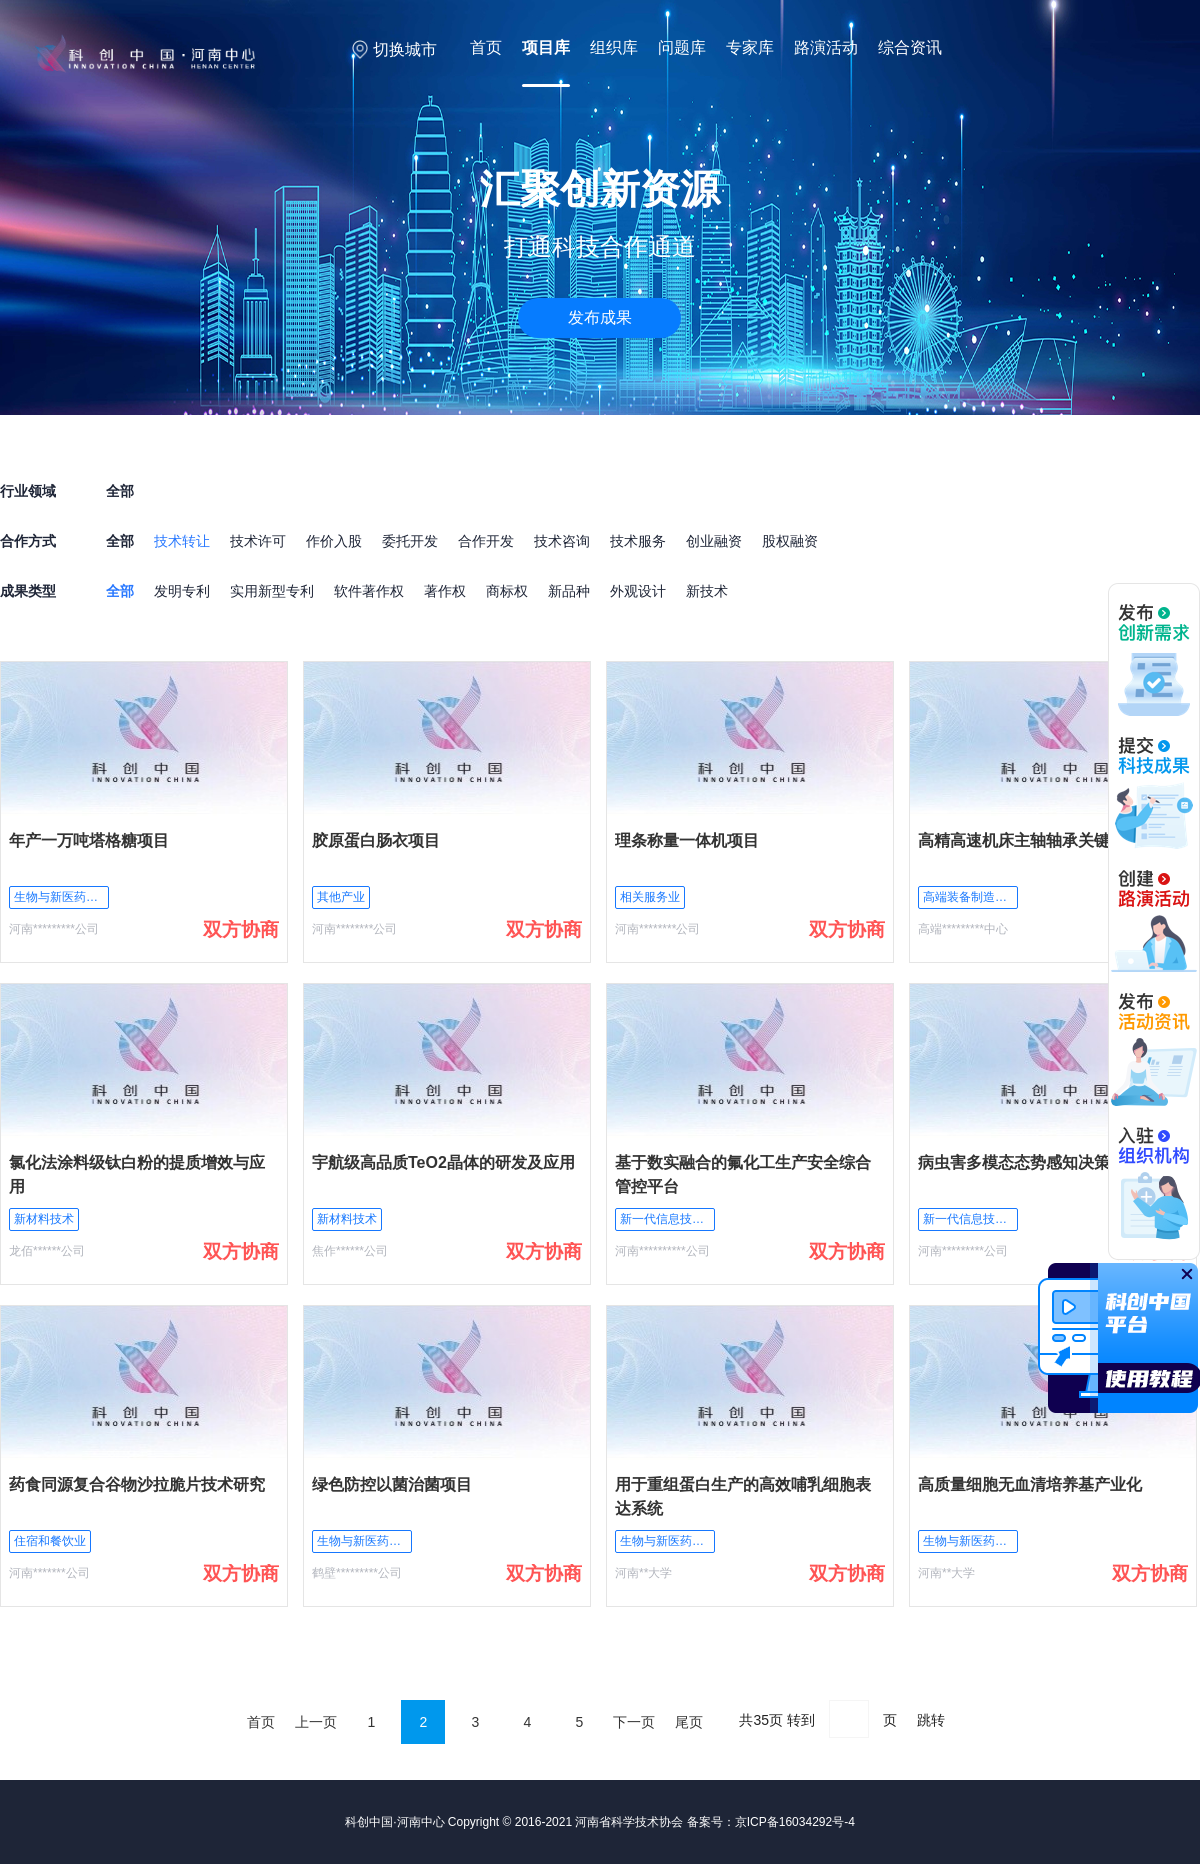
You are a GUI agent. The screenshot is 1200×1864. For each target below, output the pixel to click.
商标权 (507, 591)
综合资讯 (910, 47)
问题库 (682, 47)
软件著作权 (369, 591)
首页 (486, 47)
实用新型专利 (272, 591)
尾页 (689, 1722)
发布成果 (600, 317)
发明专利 (182, 591)
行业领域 (28, 491)
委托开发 (410, 541)
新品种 (569, 591)
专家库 (750, 47)
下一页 (634, 1722)
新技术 (707, 591)
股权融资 (790, 541)
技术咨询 (562, 541)
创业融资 (714, 541)
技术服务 (638, 541)
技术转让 (182, 541)
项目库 (546, 47)
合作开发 (486, 541)
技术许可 (258, 541)
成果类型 (28, 591)
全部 (120, 541)
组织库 (614, 47)
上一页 (316, 1722)
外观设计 (638, 591)
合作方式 (28, 541)
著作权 (445, 591)
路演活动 (826, 47)
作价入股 (334, 541)
